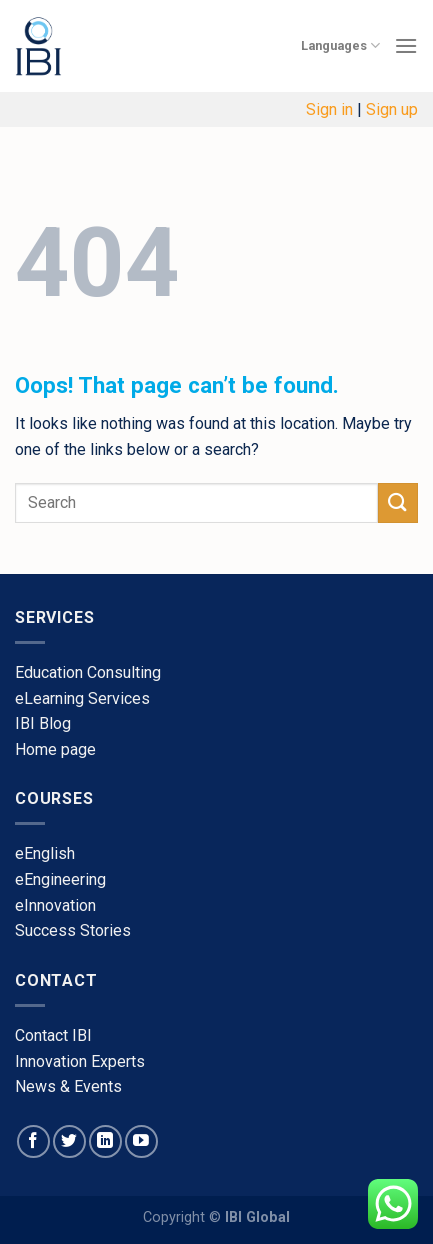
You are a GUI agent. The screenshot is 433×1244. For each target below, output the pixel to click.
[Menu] (406, 45)
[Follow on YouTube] (141, 1141)
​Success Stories (73, 930)
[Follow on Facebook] (33, 1141)
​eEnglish (45, 853)
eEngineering (60, 879)
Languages (340, 45)
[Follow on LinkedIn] (105, 1141)
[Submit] (398, 502)
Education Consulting (88, 672)
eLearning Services (82, 698)
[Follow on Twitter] (69, 1141)
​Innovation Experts (80, 1061)
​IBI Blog (43, 723)
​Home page (55, 749)
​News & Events (68, 1086)
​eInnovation (55, 905)
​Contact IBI (53, 1035)
